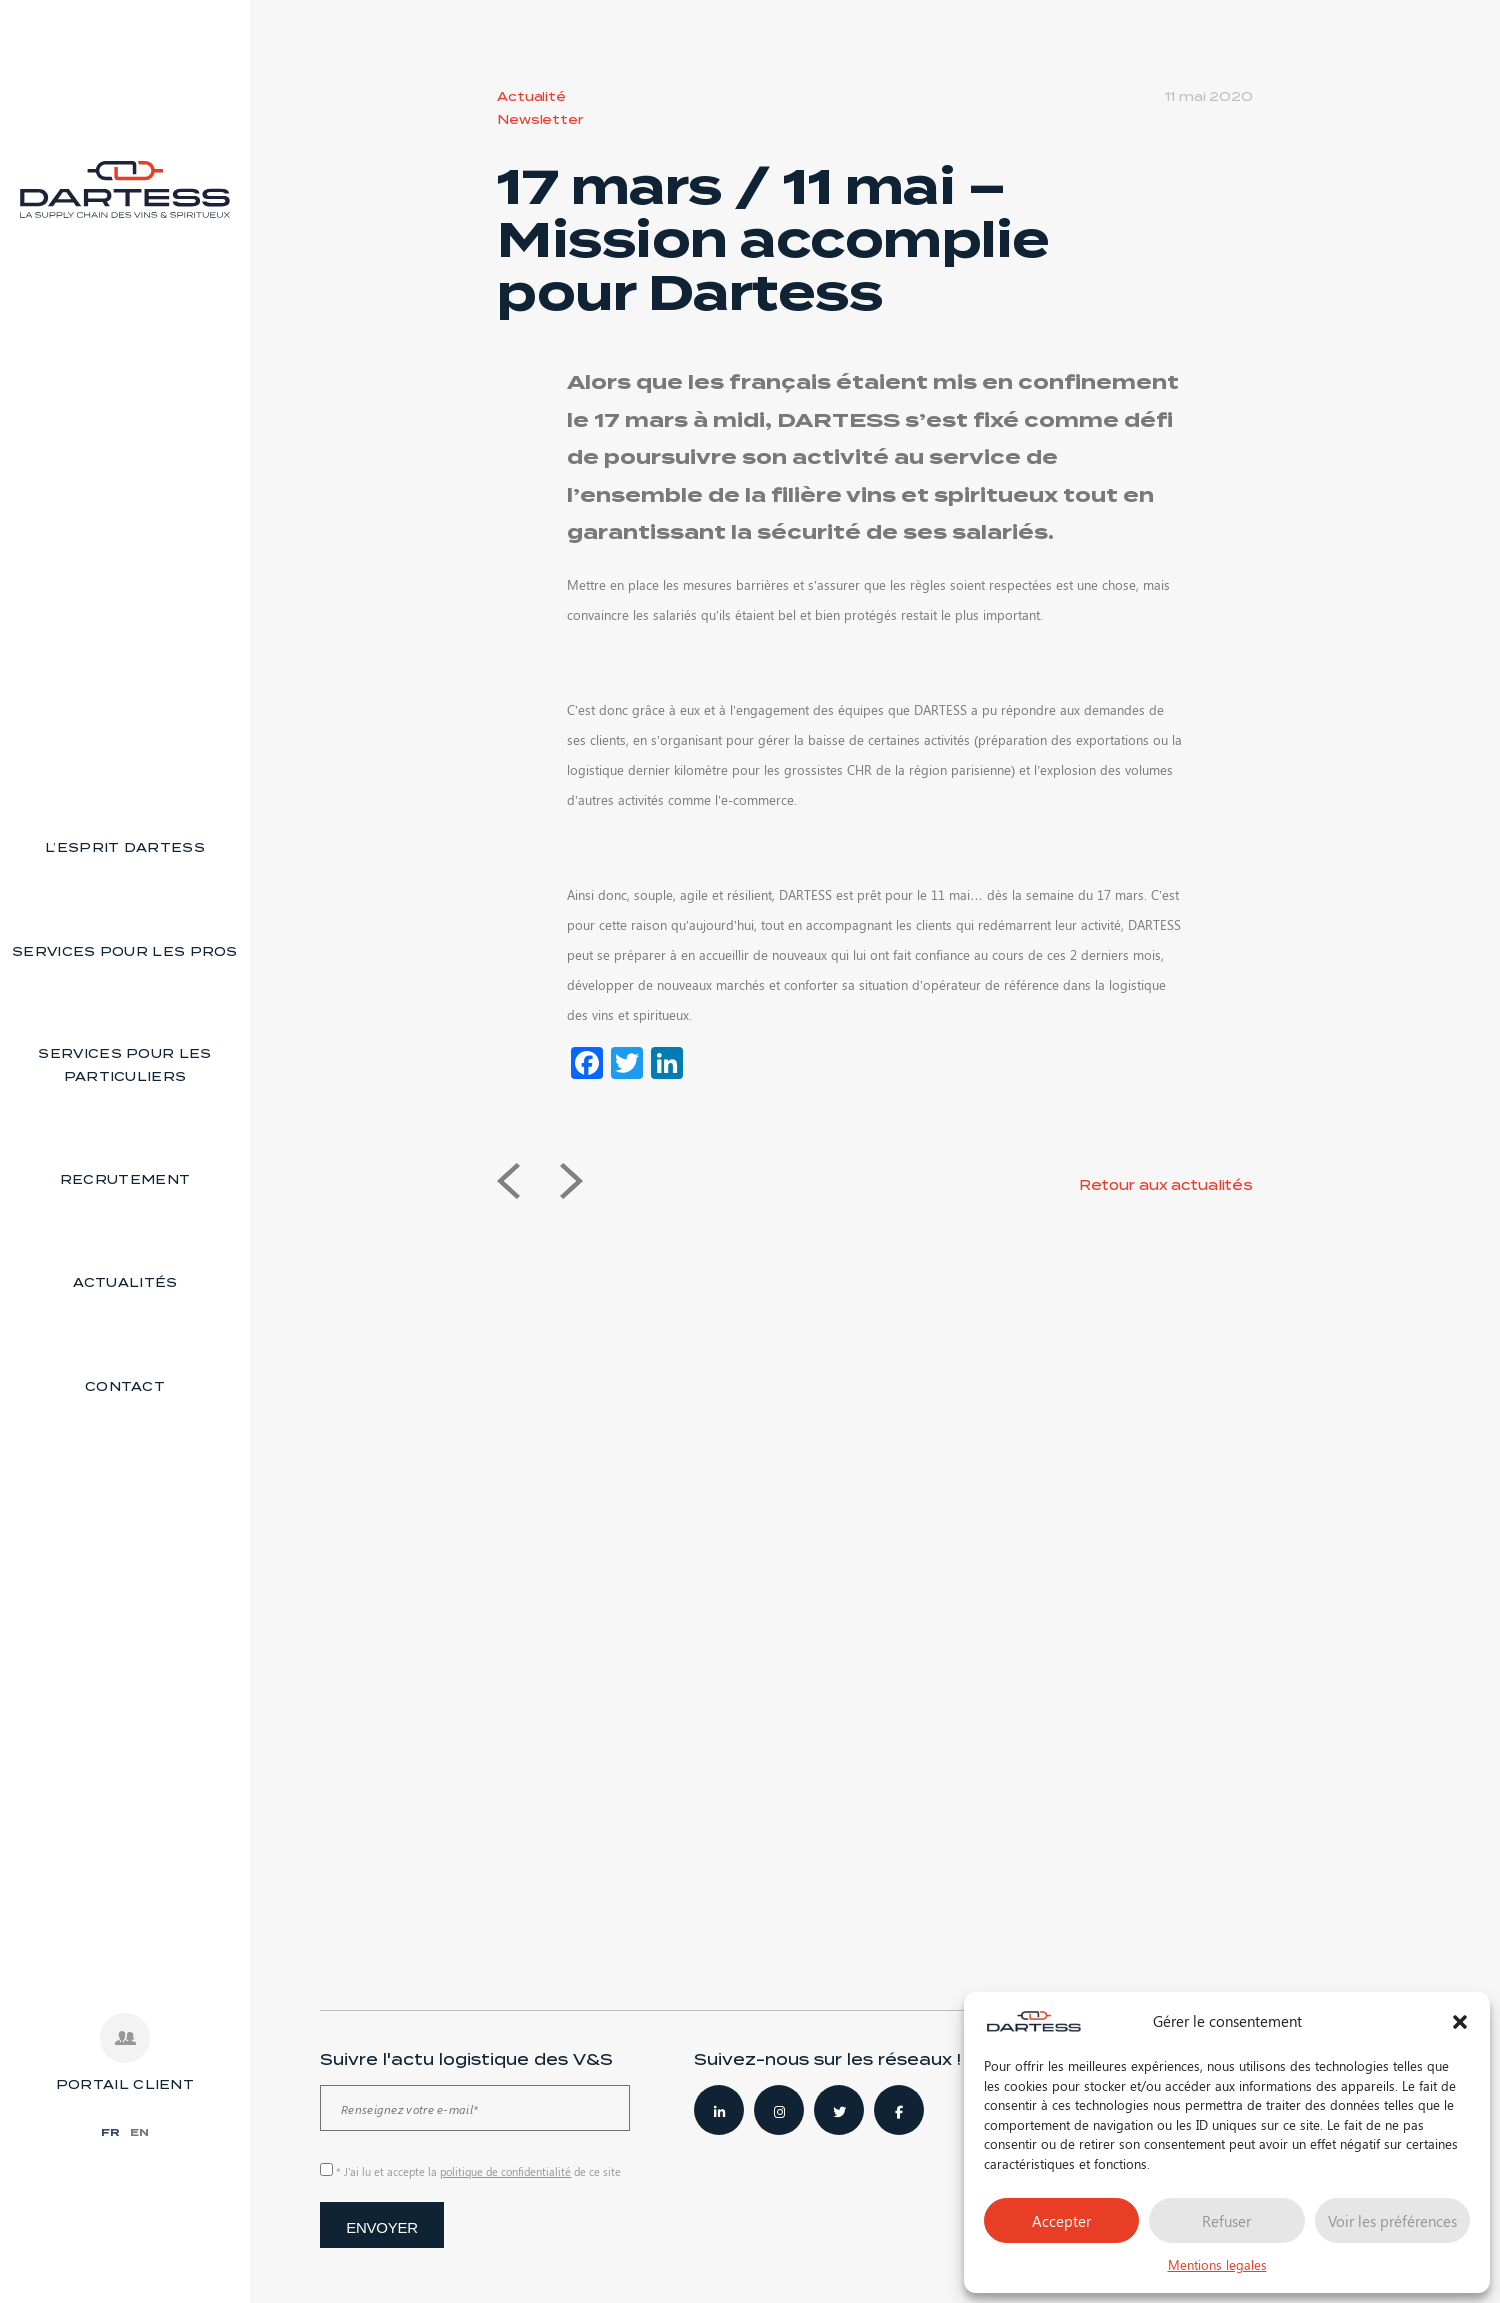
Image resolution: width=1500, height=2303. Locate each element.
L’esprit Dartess (125, 847)
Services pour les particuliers (124, 1065)
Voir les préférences (1392, 2221)
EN (139, 2132)
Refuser (1226, 2221)
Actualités (125, 1282)
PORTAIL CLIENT (125, 2084)
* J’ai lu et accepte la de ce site (478, 2171)
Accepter (1061, 2221)
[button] (1460, 2022)
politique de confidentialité (505, 2171)
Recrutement (125, 1179)
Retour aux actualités (1166, 1185)
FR (110, 2132)
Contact (125, 1386)
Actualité (531, 96)
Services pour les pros (125, 951)
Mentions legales (1217, 2264)
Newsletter (540, 119)
